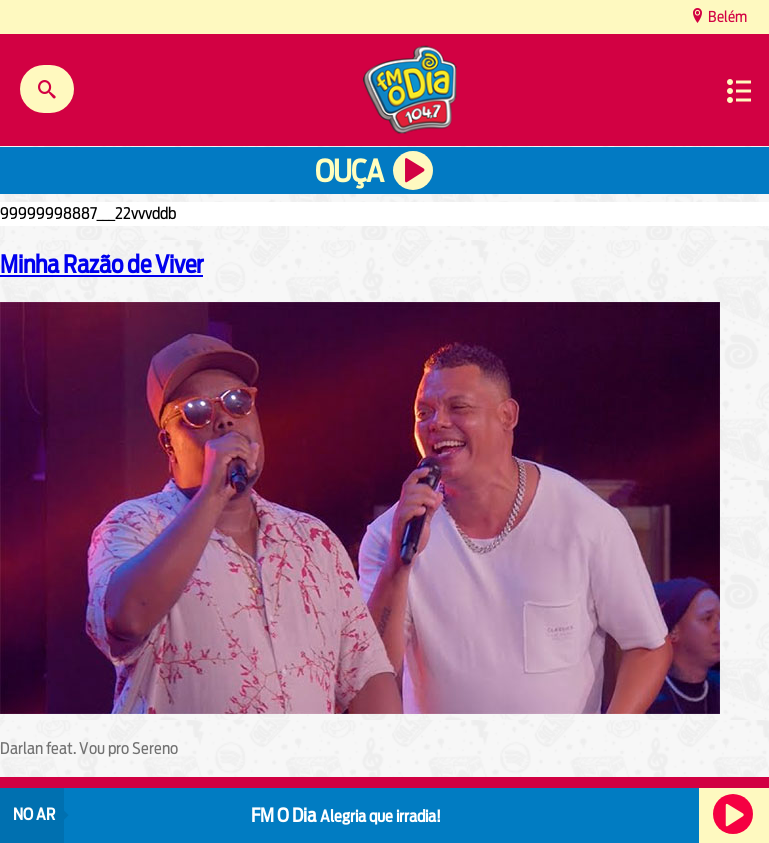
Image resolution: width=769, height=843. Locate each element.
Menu (739, 91)
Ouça (349, 171)
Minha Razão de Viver (101, 264)
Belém (726, 16)
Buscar (47, 89)
